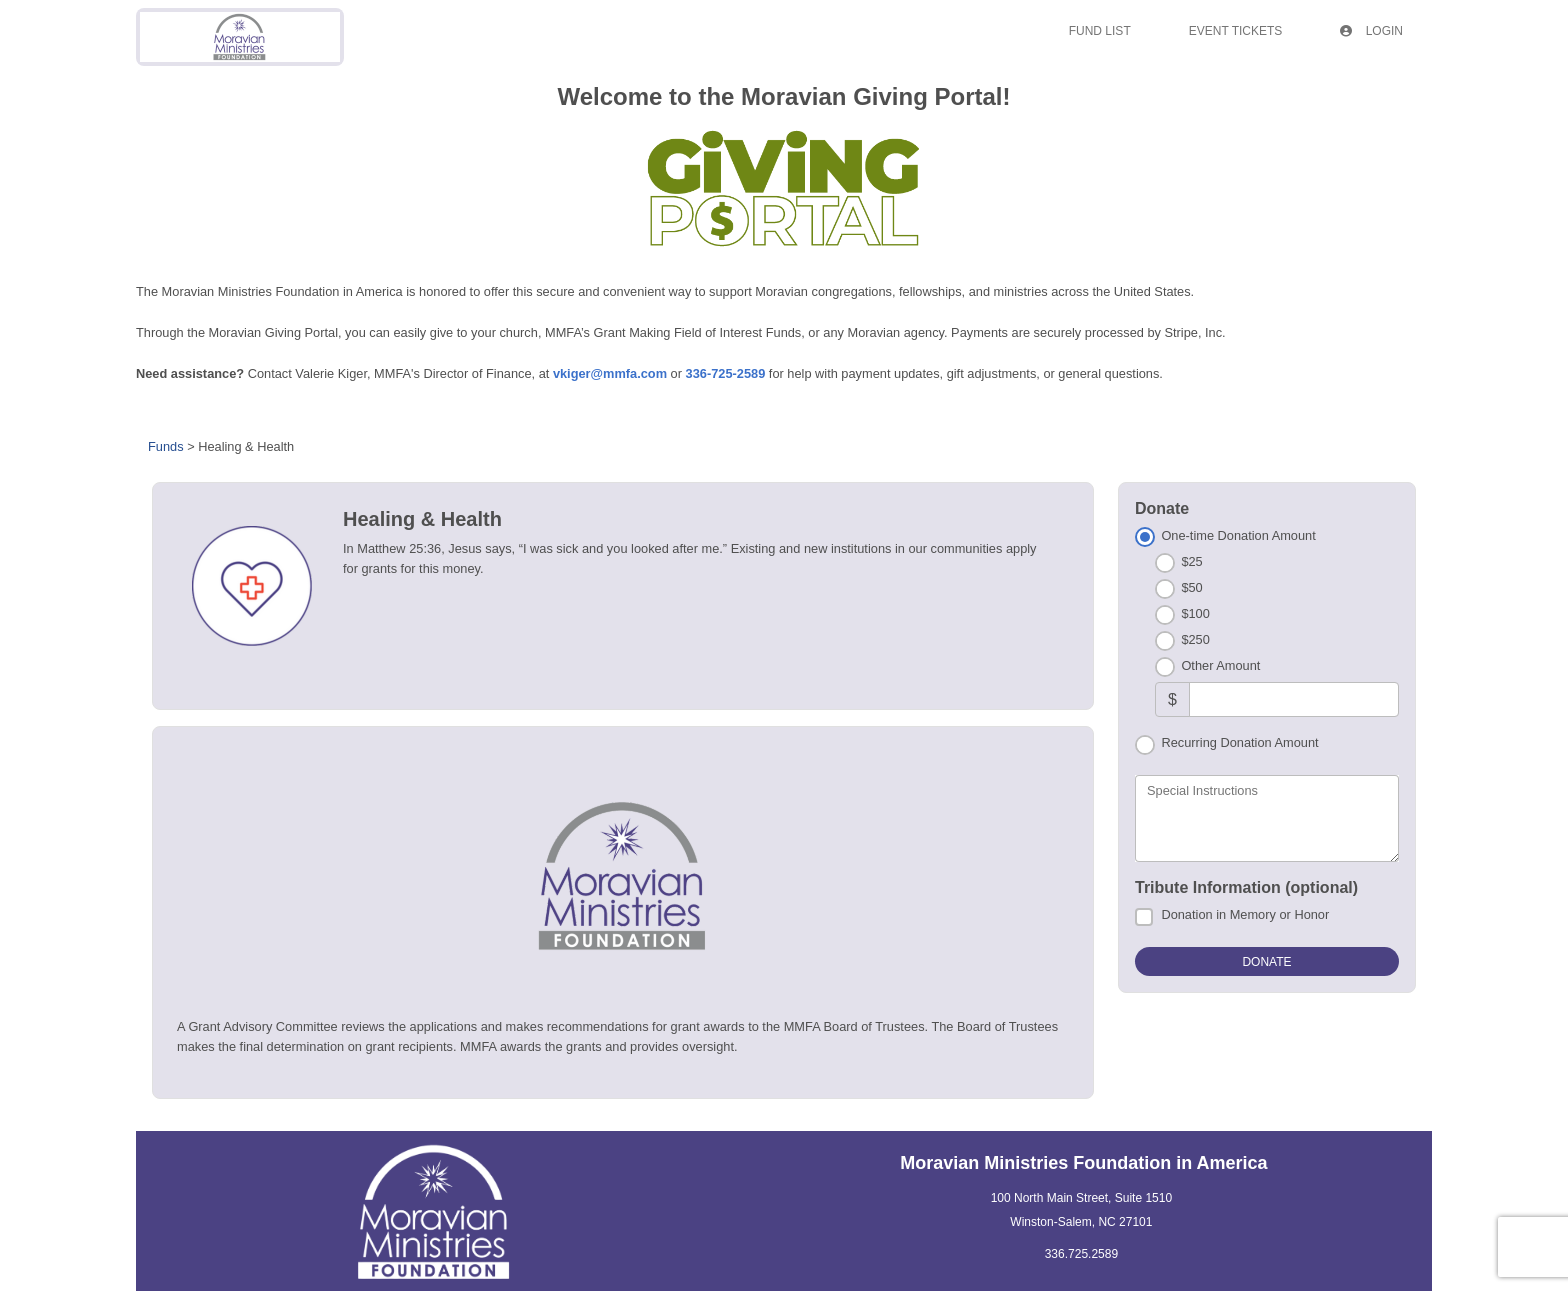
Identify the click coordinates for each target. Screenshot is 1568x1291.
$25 (1191, 561)
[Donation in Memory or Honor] (1144, 917)
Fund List (1100, 31)
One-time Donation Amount (1238, 535)
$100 (1195, 613)
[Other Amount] (1294, 699)
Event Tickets (1236, 31)
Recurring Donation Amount (1239, 742)
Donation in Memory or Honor (1245, 914)
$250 (1195, 639)
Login (1371, 31)
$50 (1191, 587)
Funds (166, 446)
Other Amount (1220, 665)
